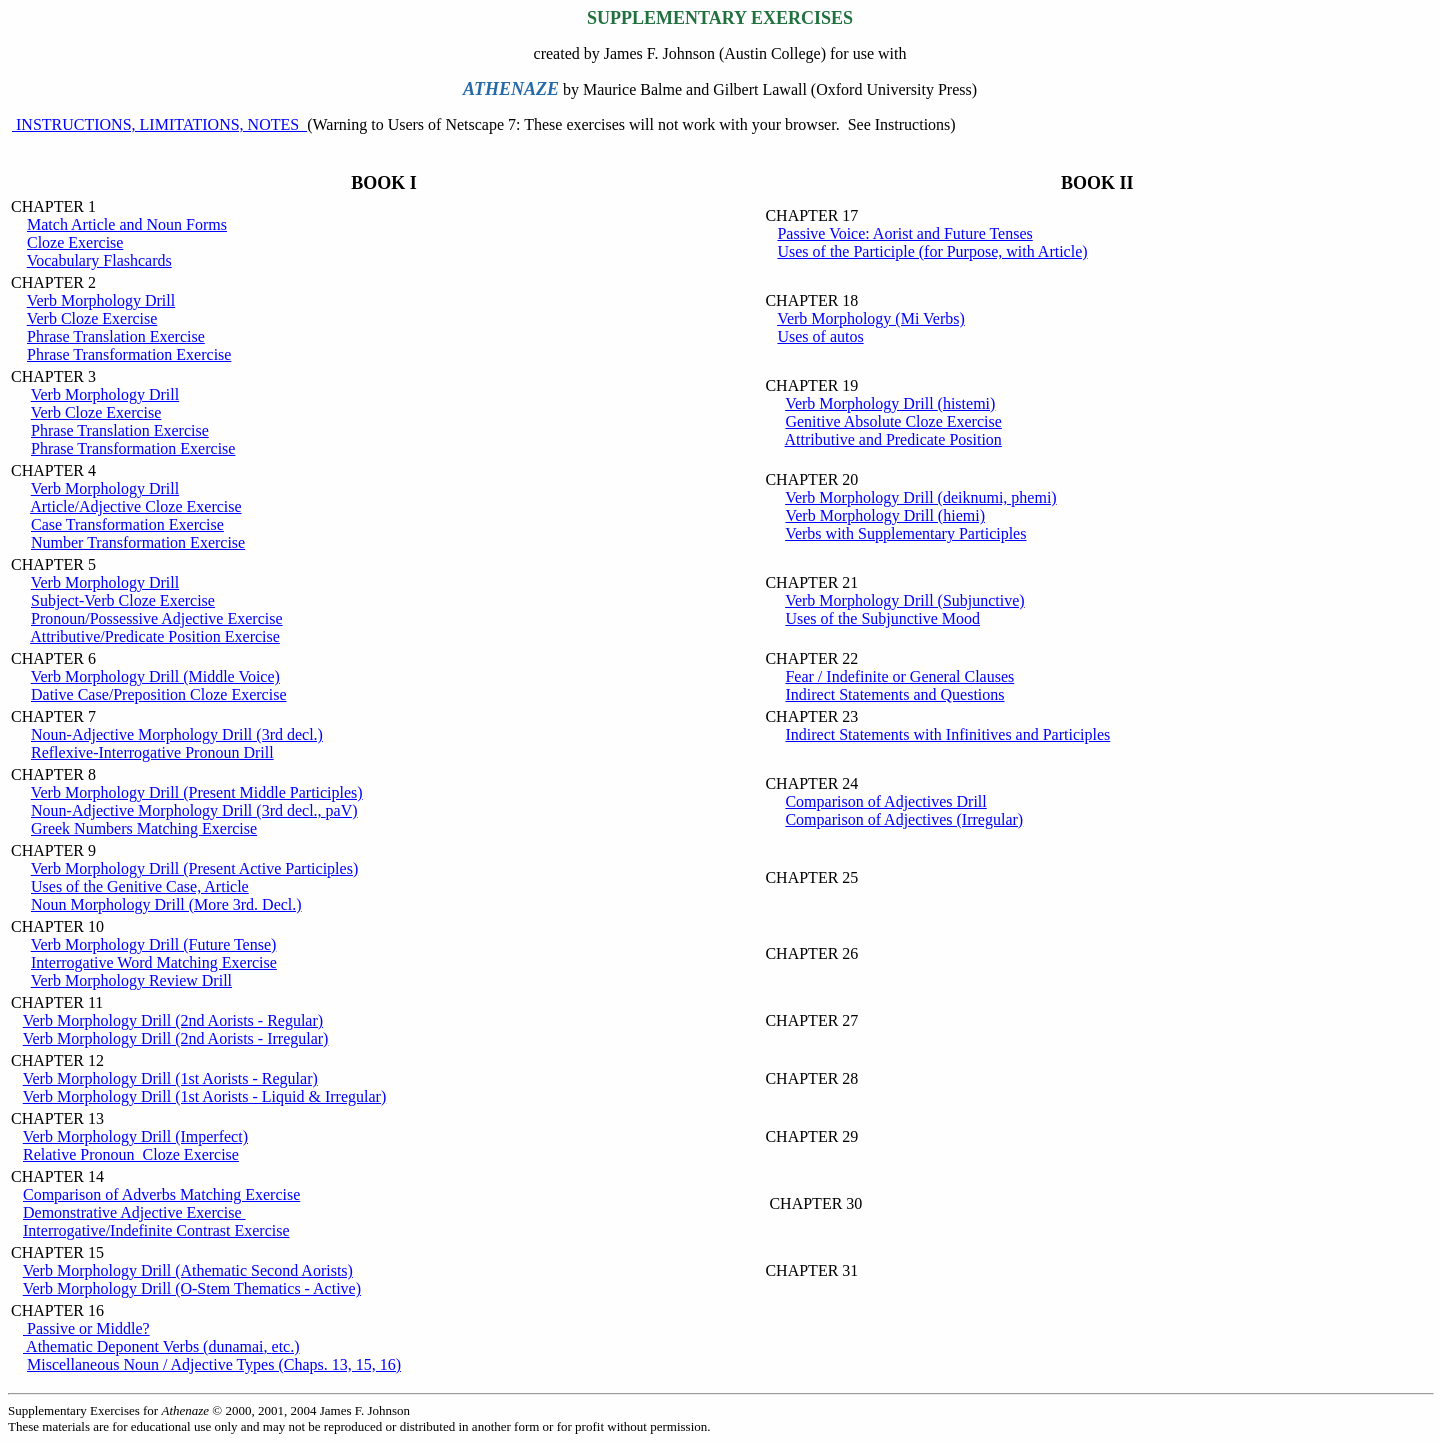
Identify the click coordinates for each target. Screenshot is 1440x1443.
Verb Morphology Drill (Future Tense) (154, 944)
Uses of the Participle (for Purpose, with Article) (932, 251)
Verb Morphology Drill (101, 300)
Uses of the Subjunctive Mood (882, 618)
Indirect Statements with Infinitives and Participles (947, 734)
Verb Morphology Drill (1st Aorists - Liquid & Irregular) (205, 1096)
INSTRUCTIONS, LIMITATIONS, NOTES (159, 124)
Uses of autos (820, 336)
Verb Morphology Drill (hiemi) (885, 515)
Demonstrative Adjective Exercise (134, 1212)
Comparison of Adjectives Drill (885, 801)
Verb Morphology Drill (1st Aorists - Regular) (170, 1078)
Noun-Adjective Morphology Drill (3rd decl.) (177, 734)
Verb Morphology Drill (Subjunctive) (905, 600)
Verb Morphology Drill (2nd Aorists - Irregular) (176, 1038)
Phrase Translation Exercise (116, 336)
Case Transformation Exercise (127, 524)
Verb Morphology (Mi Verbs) (871, 318)
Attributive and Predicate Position (893, 439)
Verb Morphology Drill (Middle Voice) (155, 676)
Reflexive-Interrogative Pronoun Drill (152, 752)
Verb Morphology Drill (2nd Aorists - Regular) (173, 1020)
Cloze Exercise (75, 242)
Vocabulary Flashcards (99, 260)
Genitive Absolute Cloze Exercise (893, 421)
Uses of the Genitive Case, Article (140, 886)
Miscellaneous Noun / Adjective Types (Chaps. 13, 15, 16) (214, 1364)
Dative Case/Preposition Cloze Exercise (158, 694)
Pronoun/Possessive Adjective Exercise (157, 618)
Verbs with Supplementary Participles (905, 533)
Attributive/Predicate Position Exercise (155, 636)
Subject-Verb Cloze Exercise (123, 600)
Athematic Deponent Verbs (161, 1346)
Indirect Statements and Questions (894, 694)
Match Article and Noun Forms (127, 224)
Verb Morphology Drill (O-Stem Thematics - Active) (192, 1288)
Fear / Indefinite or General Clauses (899, 676)
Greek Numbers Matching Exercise (144, 828)
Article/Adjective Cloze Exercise (135, 506)
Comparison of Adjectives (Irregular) (904, 819)
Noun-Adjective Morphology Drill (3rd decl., (194, 810)
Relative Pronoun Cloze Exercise (131, 1154)
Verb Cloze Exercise (92, 318)
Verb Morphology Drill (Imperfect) (135, 1136)
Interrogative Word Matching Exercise (154, 962)
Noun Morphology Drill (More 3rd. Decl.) (166, 904)
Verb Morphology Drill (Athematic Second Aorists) (188, 1270)
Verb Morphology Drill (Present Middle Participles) (197, 792)
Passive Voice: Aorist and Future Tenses (904, 233)
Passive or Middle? (86, 1328)
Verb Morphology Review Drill (131, 980)
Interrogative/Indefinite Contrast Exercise (156, 1230)
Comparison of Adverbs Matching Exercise (161, 1194)
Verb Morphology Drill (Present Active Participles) (195, 868)
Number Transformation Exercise (138, 542)
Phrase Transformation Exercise (129, 354)
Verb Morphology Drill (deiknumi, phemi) (921, 497)
